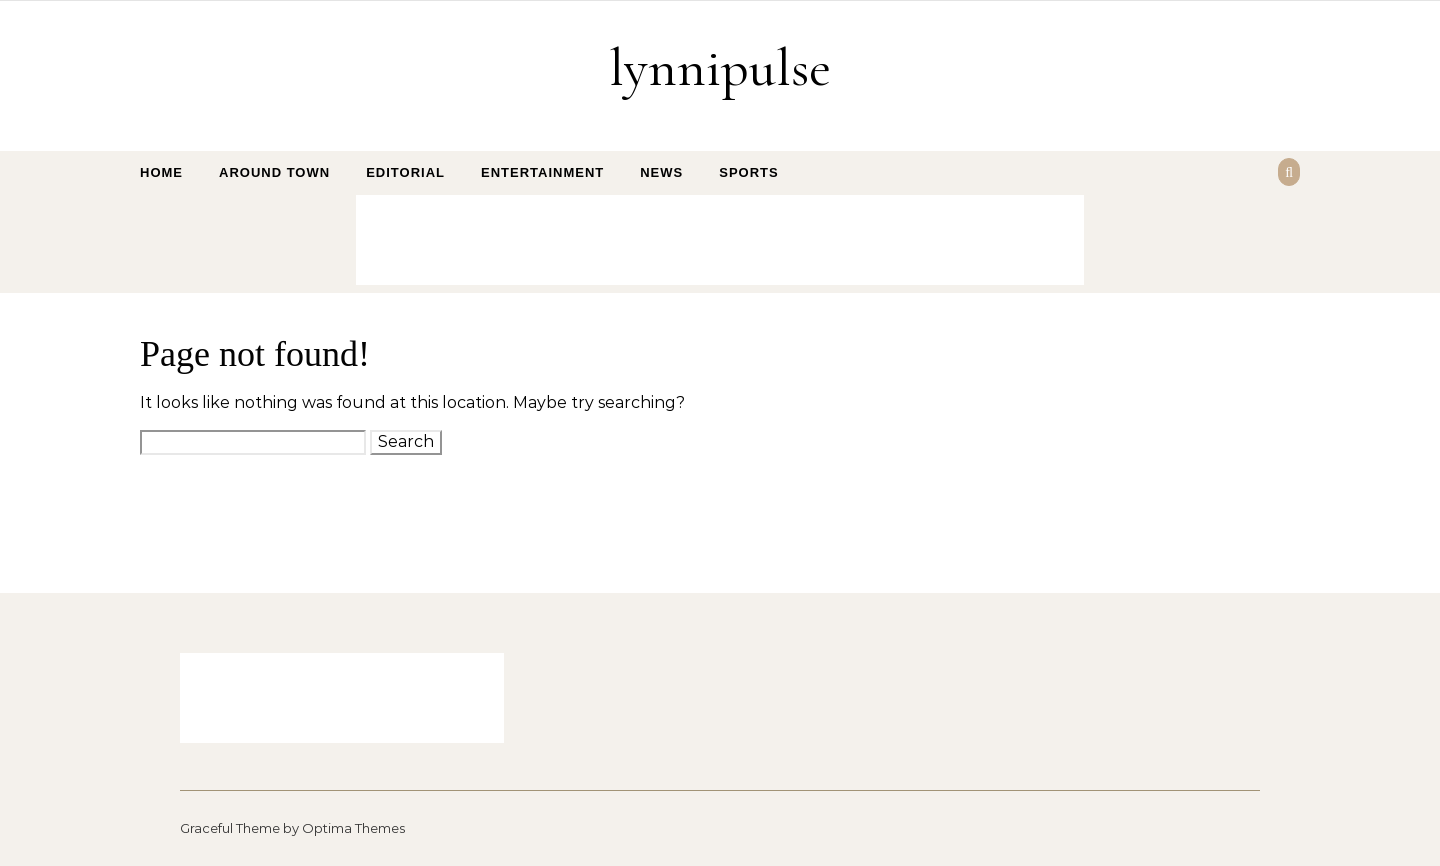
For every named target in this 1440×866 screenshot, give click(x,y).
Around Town (274, 172)
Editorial (405, 172)
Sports (748, 172)
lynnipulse (720, 67)
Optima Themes (353, 828)
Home (161, 172)
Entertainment (542, 172)
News (661, 172)
